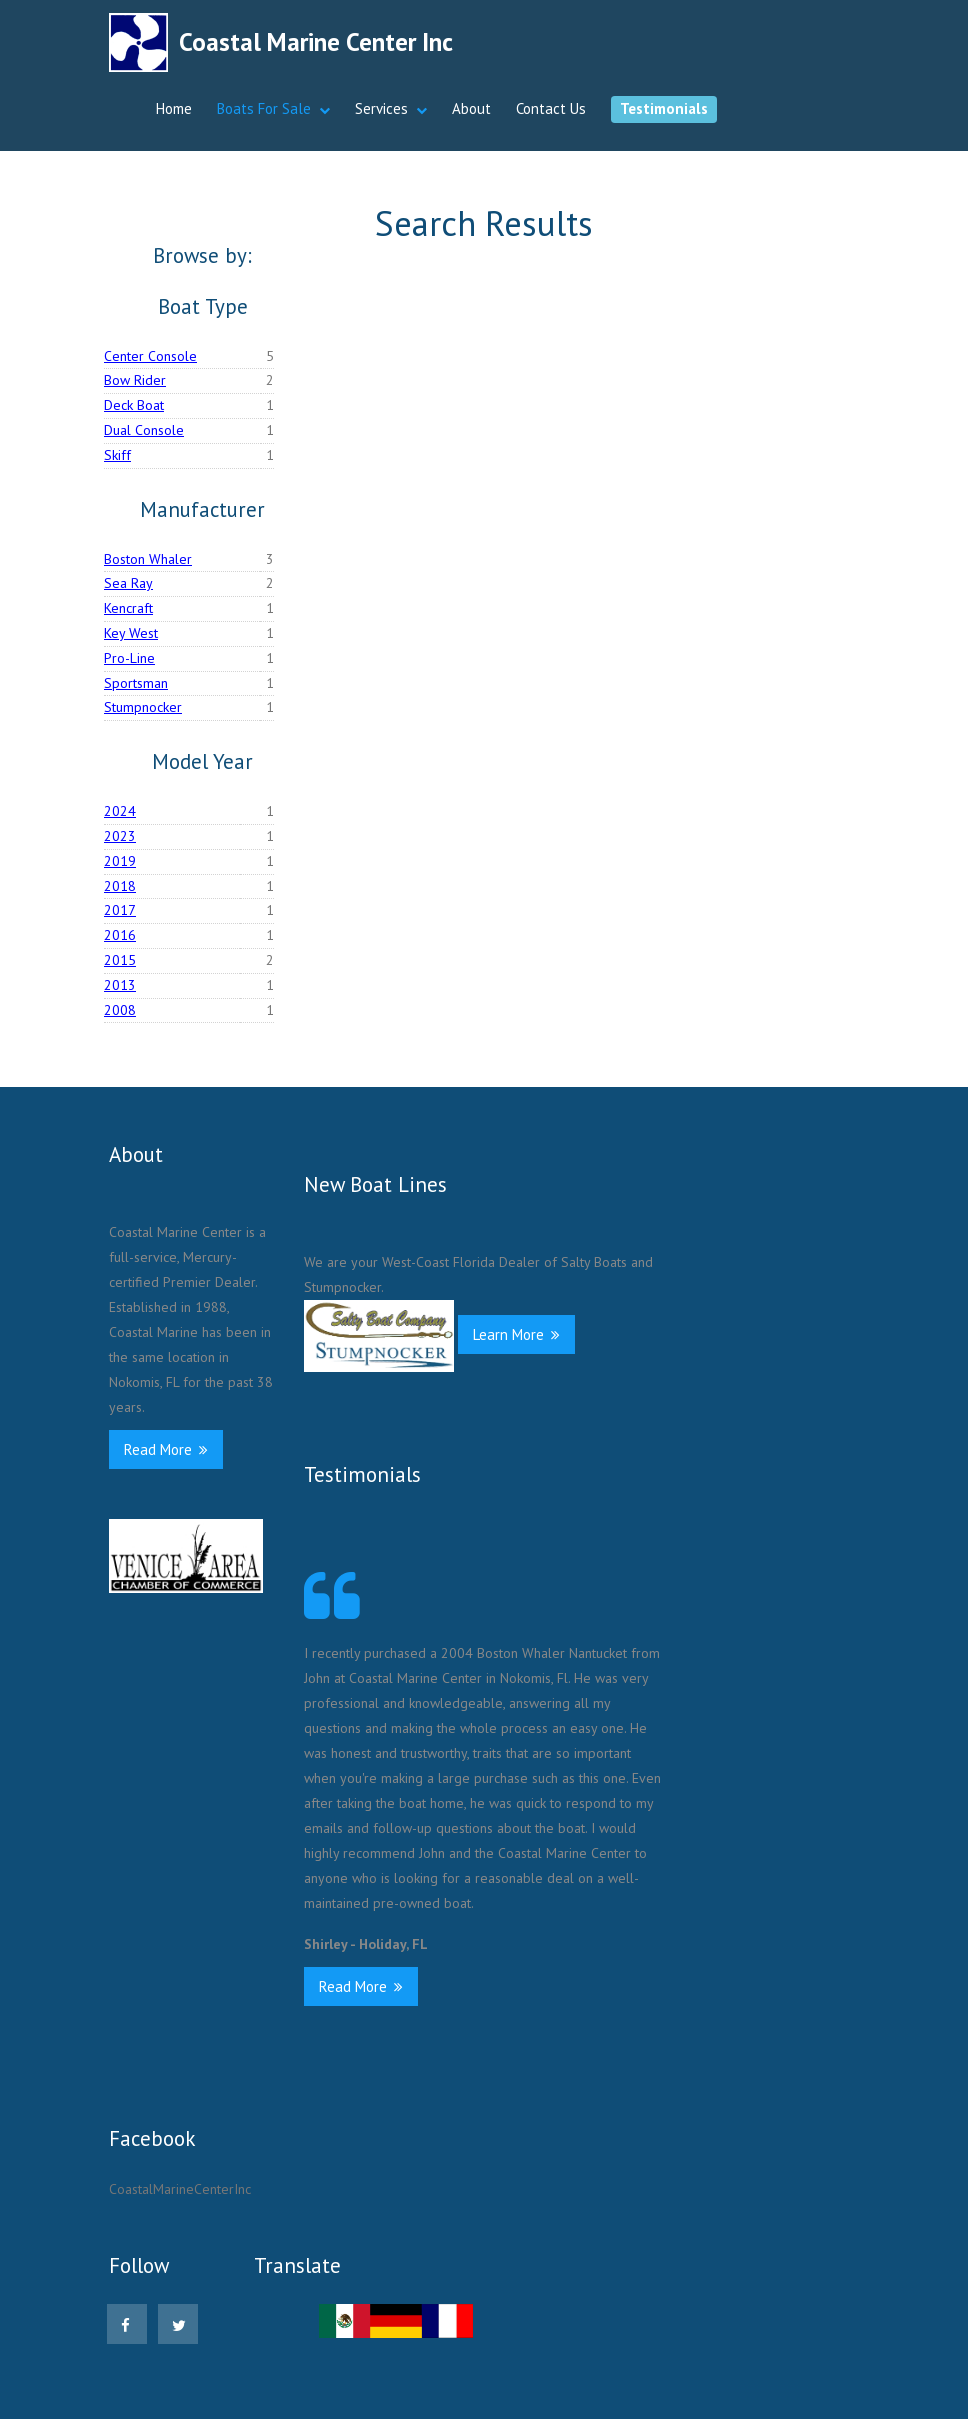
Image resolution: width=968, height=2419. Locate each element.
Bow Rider (135, 380)
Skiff (117, 455)
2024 (120, 811)
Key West (131, 633)
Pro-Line (129, 658)
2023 (120, 836)
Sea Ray (128, 583)
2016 (120, 935)
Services (381, 108)
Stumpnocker (143, 707)
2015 (120, 960)
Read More (166, 1449)
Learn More (516, 1334)
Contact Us (551, 108)
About (471, 108)
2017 (120, 910)
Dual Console (144, 430)
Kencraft (128, 608)
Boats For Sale (264, 108)
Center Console (150, 356)
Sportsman (136, 683)
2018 (120, 886)
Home (174, 108)
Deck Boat (134, 405)
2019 (120, 861)
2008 (120, 1010)
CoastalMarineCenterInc (180, 2189)
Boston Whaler (148, 559)
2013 (120, 985)
